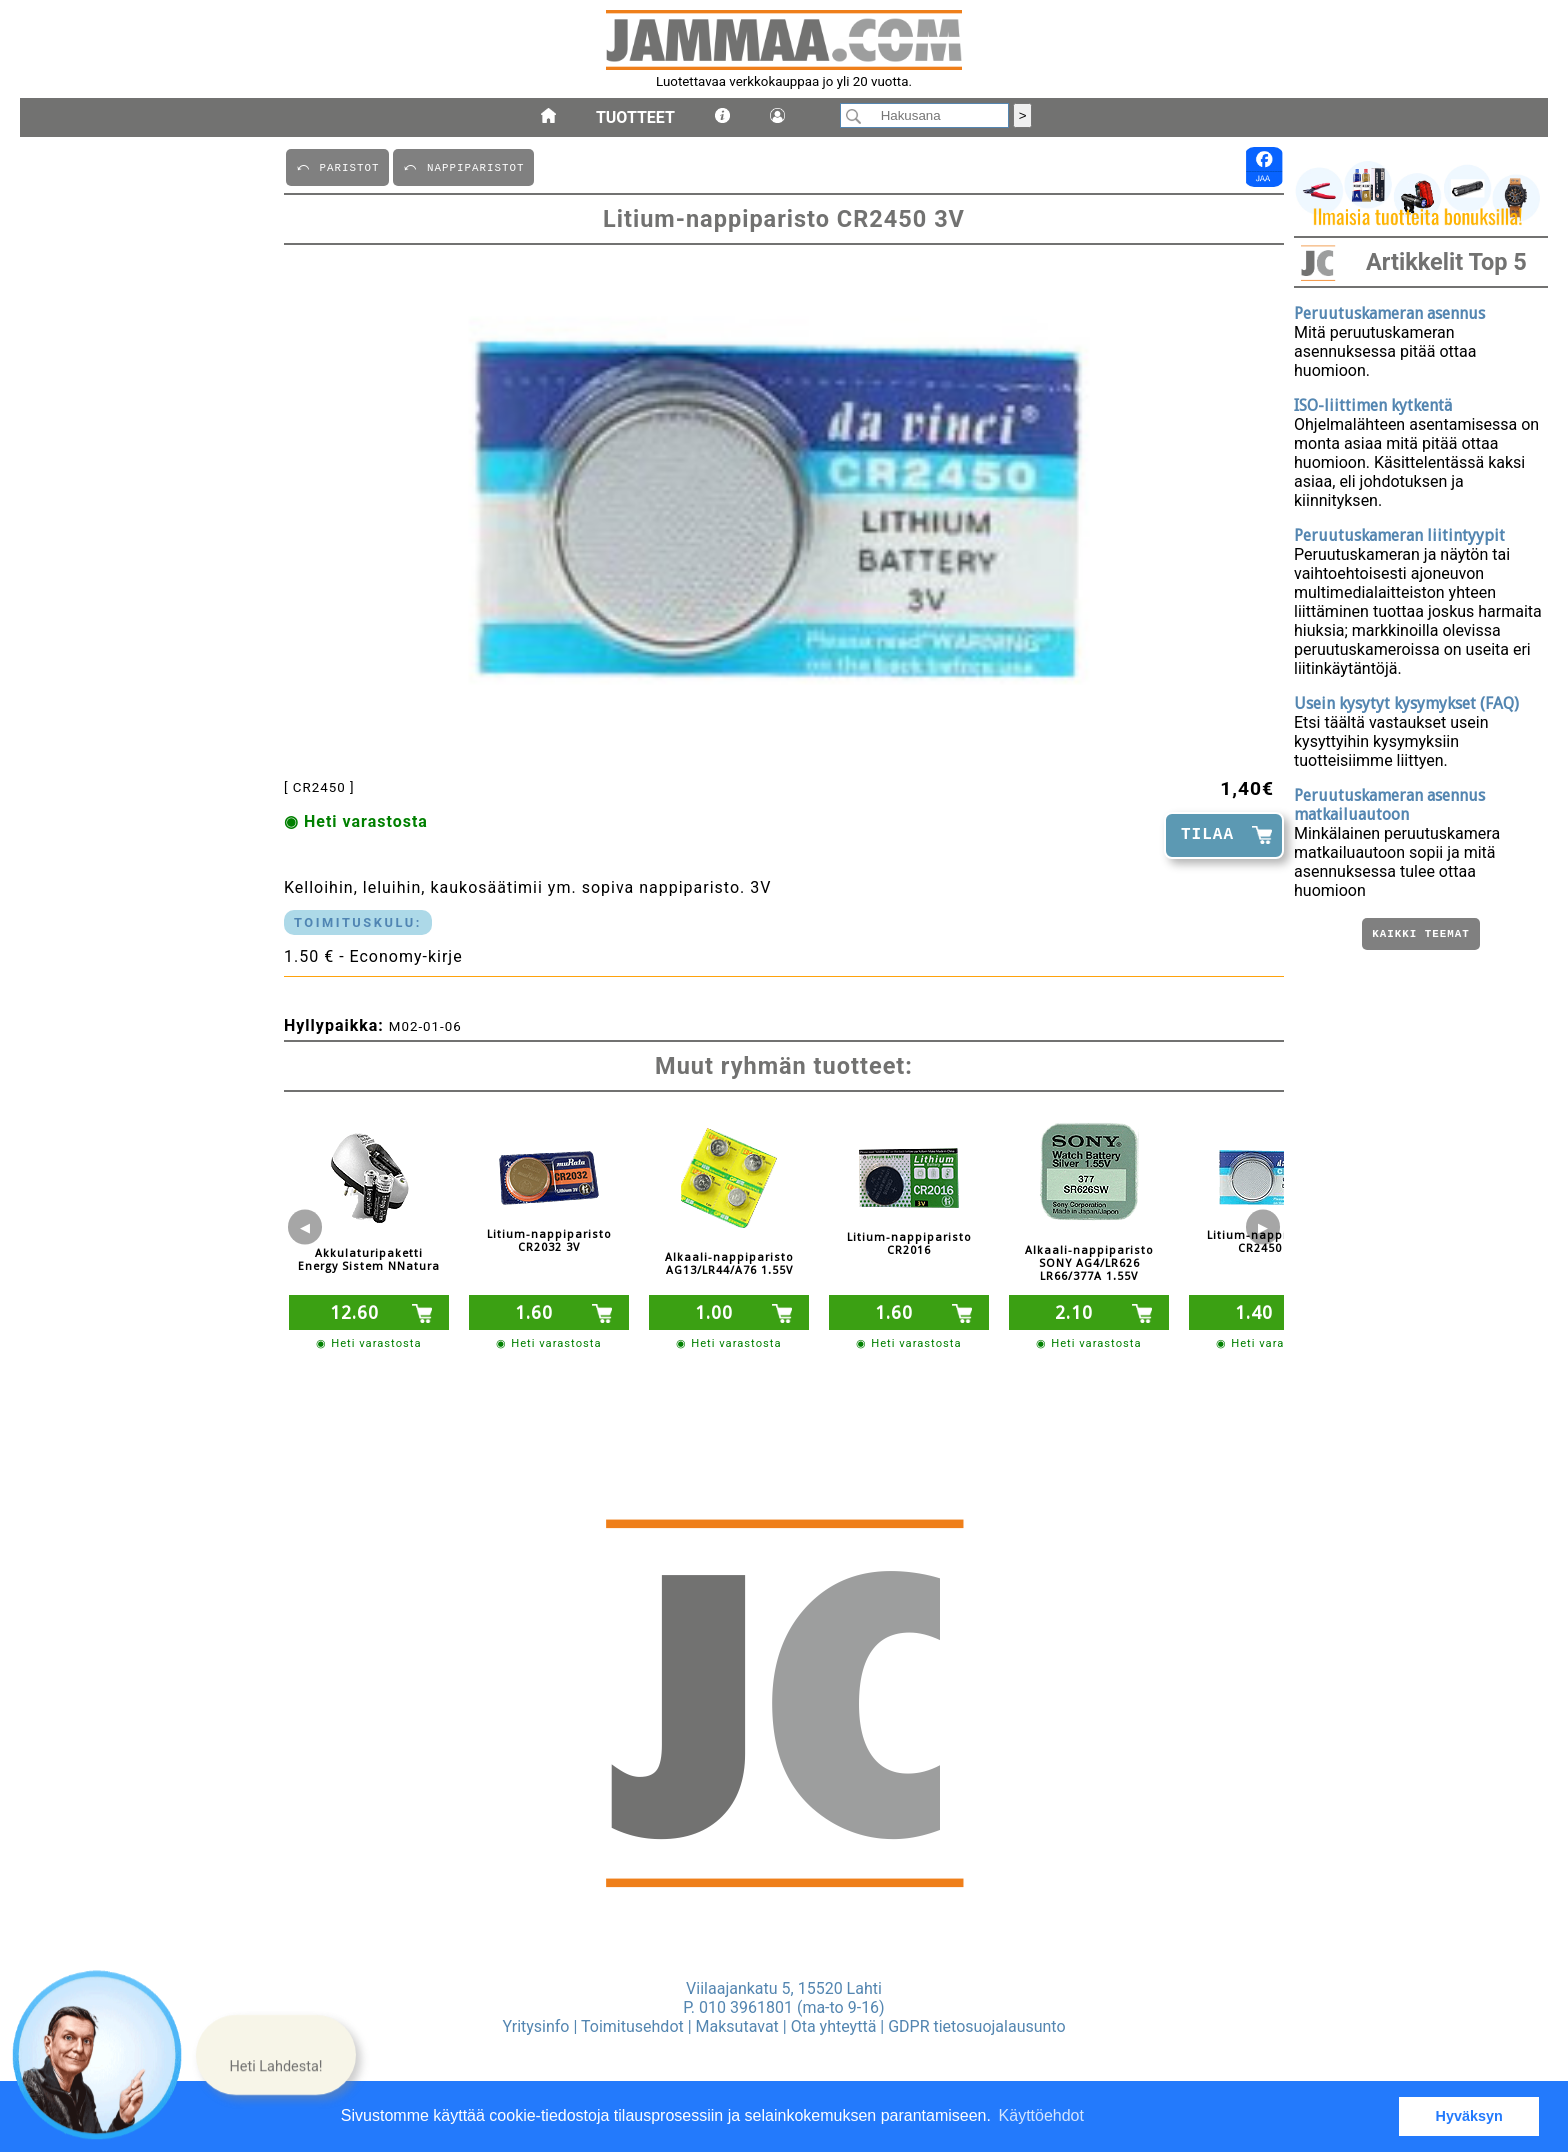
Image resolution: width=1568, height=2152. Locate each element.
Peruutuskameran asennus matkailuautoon (1389, 805)
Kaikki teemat (1420, 935)
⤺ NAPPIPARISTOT (463, 166)
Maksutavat (737, 2026)
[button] (276, 2054)
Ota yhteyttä (834, 2026)
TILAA (1207, 835)
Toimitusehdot (632, 2026)
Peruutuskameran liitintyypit (1399, 535)
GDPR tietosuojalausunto (976, 2026)
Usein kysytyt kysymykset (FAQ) (1406, 703)
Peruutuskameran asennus (1389, 313)
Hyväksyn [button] (1469, 2116)
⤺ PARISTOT (337, 166)
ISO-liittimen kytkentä (1373, 405)
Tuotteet (635, 117)
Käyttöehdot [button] (1041, 2115)
